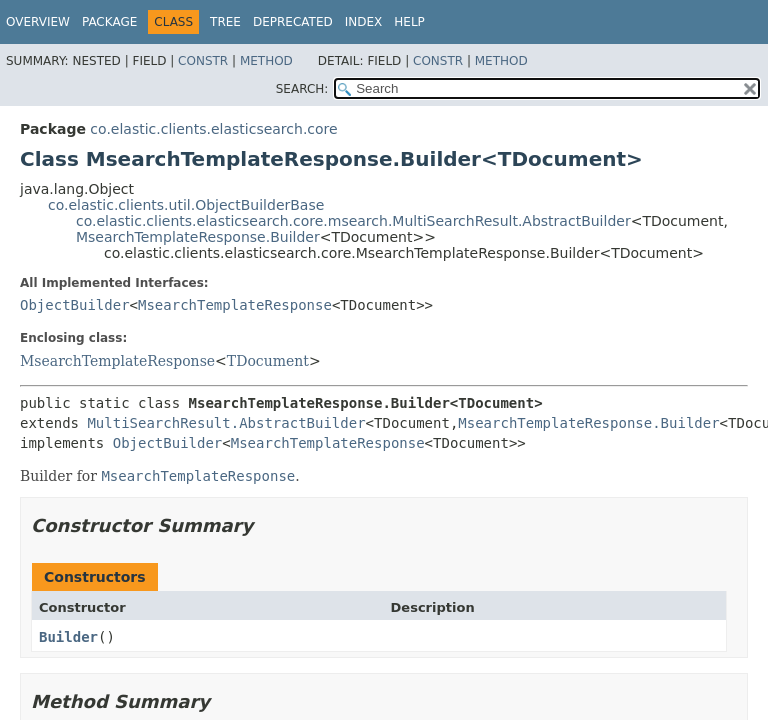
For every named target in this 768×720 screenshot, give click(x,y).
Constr (203, 61)
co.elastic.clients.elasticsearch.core (213, 129)
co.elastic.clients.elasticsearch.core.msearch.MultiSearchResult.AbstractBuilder (353, 221)
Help (409, 22)
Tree (225, 22)
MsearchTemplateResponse (235, 305)
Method (266, 61)
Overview (38, 22)
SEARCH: (302, 89)
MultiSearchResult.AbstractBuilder (226, 423)
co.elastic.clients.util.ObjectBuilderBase (186, 205)
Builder (68, 637)
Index (364, 22)
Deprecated (293, 22)
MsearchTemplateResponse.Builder (198, 237)
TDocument (268, 361)
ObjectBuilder (75, 305)
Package (109, 22)
